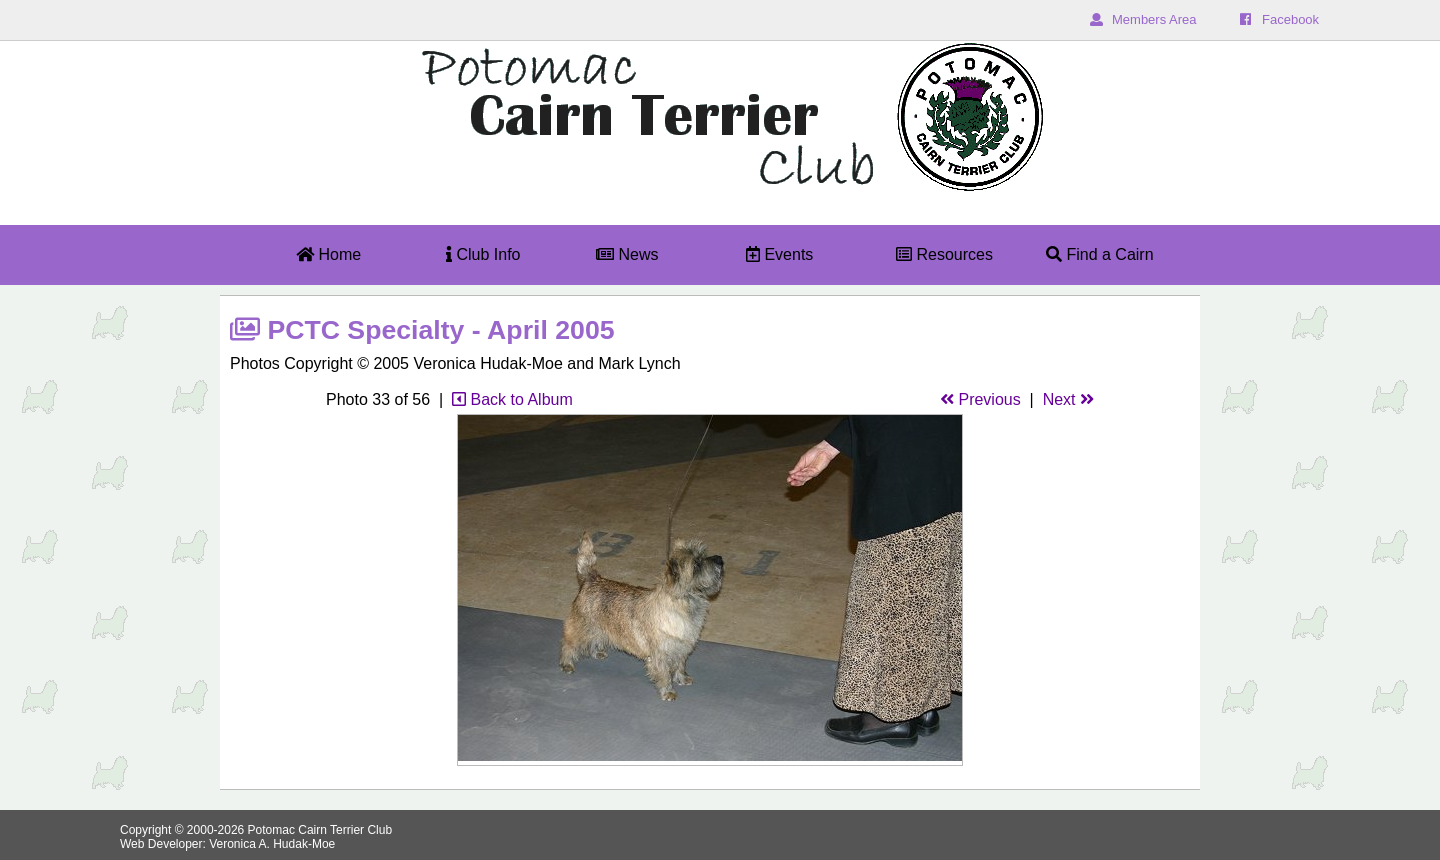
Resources (944, 254)
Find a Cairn (1100, 254)
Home (328, 254)
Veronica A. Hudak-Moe (272, 844)
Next (1068, 399)
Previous (980, 399)
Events (779, 254)
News (627, 254)
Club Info (483, 254)
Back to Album (512, 399)
